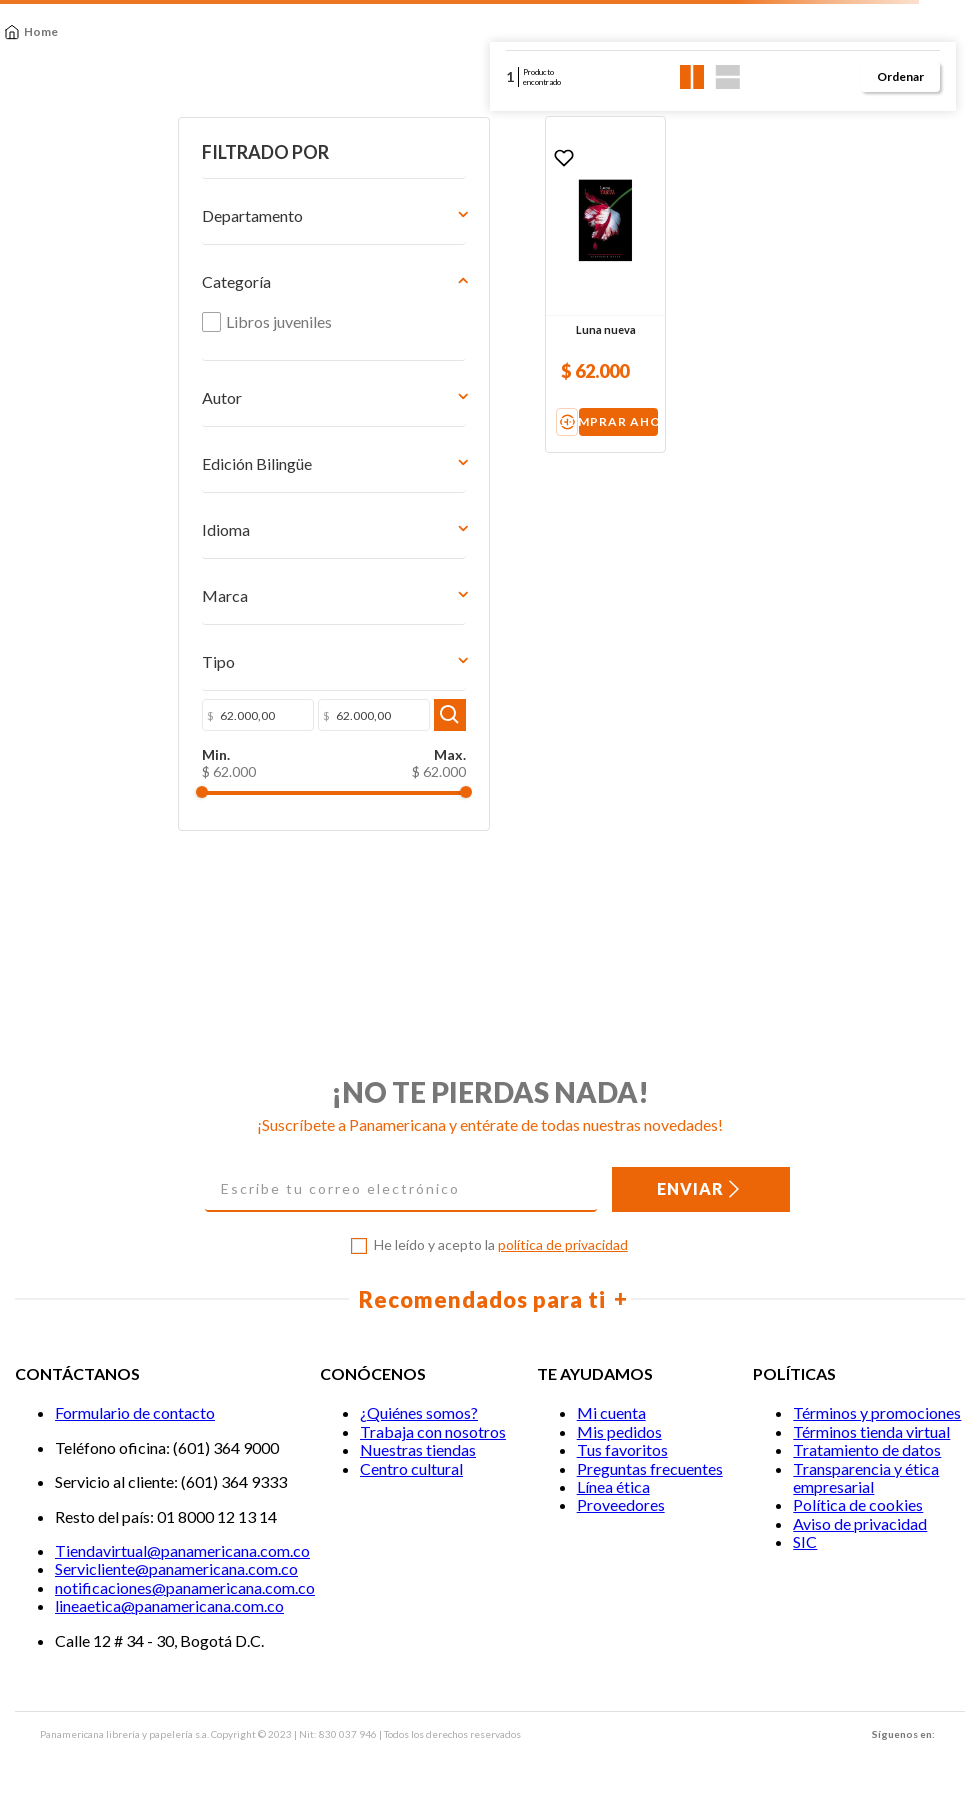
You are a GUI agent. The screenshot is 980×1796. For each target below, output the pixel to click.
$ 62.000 (216, 832)
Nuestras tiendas (418, 1450)
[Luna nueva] (474, 284)
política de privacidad (563, 1245)
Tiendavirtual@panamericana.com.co (182, 1550)
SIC (805, 1542)
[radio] (692, 77)
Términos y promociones (877, 1413)
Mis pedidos (619, 1431)
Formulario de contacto (135, 1413)
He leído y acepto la (501, 1246)
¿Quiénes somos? (419, 1413)
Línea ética (613, 1486)
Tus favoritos (622, 1450)
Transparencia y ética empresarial (866, 1477)
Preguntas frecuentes (650, 1468)
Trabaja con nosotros (433, 1431)
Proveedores (621, 1505)
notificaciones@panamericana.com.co (185, 1587)
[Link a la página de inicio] (31, 32)
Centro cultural (411, 1468)
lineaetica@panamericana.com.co (169, 1606)
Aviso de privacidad (860, 1523)
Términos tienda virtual (871, 1431)
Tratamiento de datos (867, 1450)
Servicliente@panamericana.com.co (176, 1569)
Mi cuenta (611, 1413)
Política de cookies (858, 1505)
